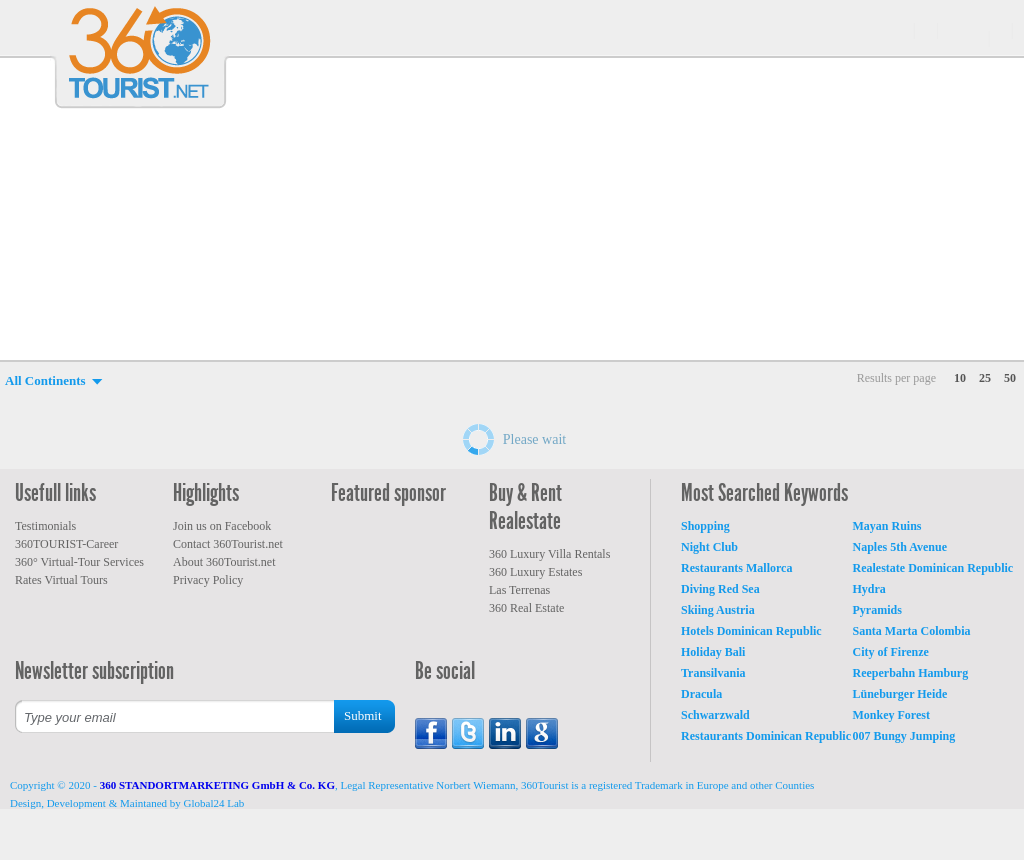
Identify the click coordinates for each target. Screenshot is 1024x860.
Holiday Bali (713, 652)
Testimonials (45, 526)
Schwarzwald (715, 715)
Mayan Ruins (887, 526)
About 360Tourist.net (224, 562)
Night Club (709, 547)
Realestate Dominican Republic (933, 568)
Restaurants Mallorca (736, 568)
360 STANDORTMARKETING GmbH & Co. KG (217, 785)
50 (1010, 378)
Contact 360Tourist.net (228, 544)
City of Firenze (891, 652)
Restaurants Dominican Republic (766, 736)
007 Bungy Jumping (904, 736)
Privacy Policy (208, 580)
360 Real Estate (526, 608)
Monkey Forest (891, 715)
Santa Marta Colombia (912, 631)
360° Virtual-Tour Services (79, 562)
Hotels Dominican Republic (751, 631)
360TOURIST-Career (66, 544)
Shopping (705, 526)
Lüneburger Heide (900, 694)
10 (960, 378)
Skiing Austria (718, 610)
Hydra (869, 589)
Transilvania (713, 673)
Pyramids (877, 610)
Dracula (701, 694)
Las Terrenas (519, 590)
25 (985, 378)
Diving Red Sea (720, 589)
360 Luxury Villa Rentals (549, 554)
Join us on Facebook (222, 526)
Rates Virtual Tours (61, 580)
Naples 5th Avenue (900, 547)
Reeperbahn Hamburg (911, 673)
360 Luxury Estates (535, 572)
